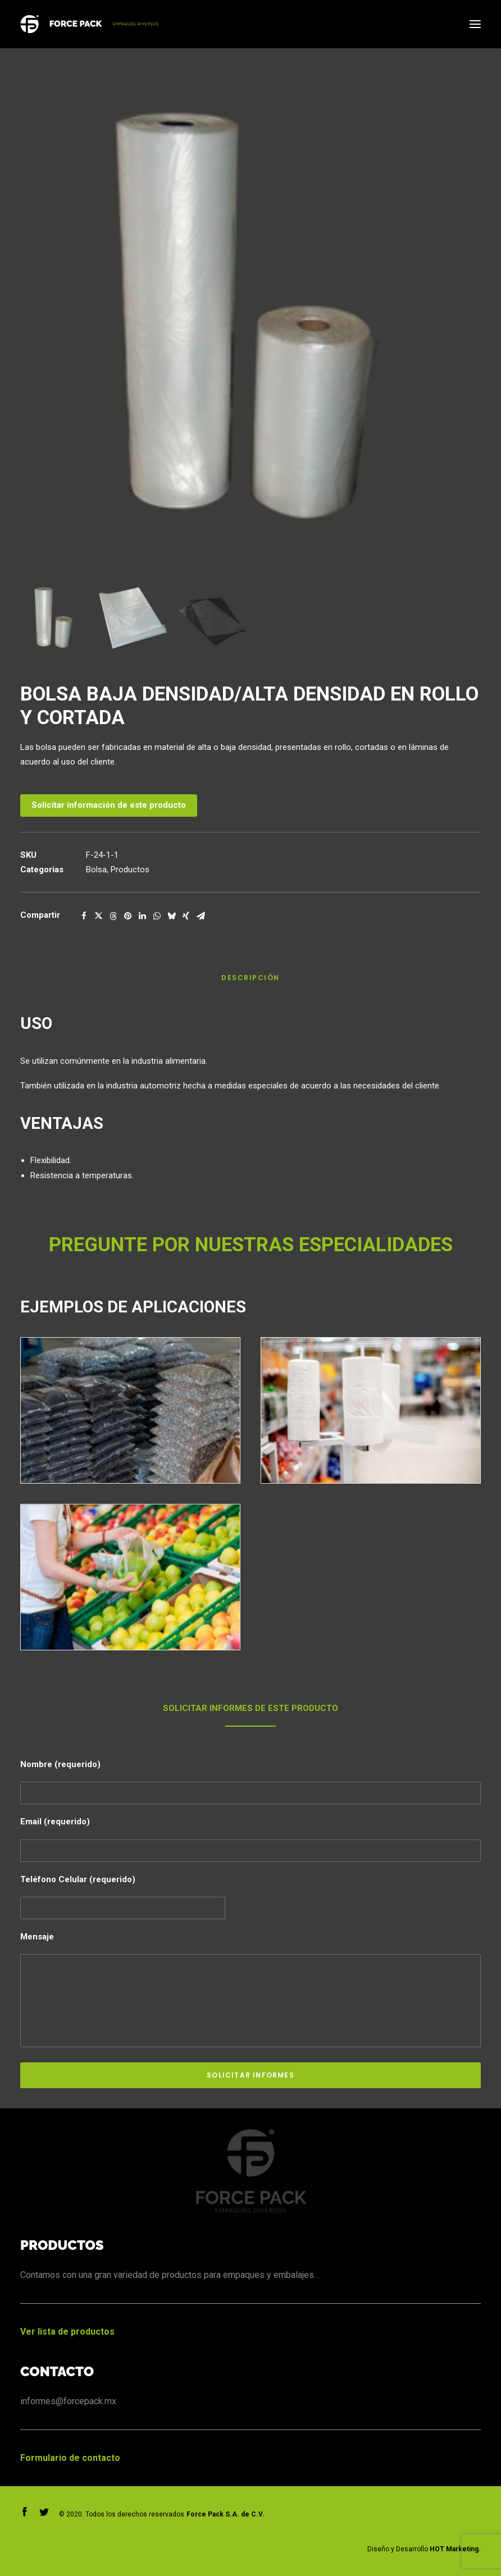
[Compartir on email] (200, 916)
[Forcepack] (89, 24)
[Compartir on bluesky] (171, 916)
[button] (475, 24)
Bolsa (96, 869)
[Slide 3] (211, 618)
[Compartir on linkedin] (142, 916)
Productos (130, 869)
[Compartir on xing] (186, 916)
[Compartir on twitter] (98, 916)
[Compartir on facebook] (83, 916)
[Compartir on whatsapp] (156, 916)
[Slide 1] (54, 618)
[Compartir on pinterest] (127, 916)
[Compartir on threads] (113, 916)
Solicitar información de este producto (108, 805)
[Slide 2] (133, 618)
